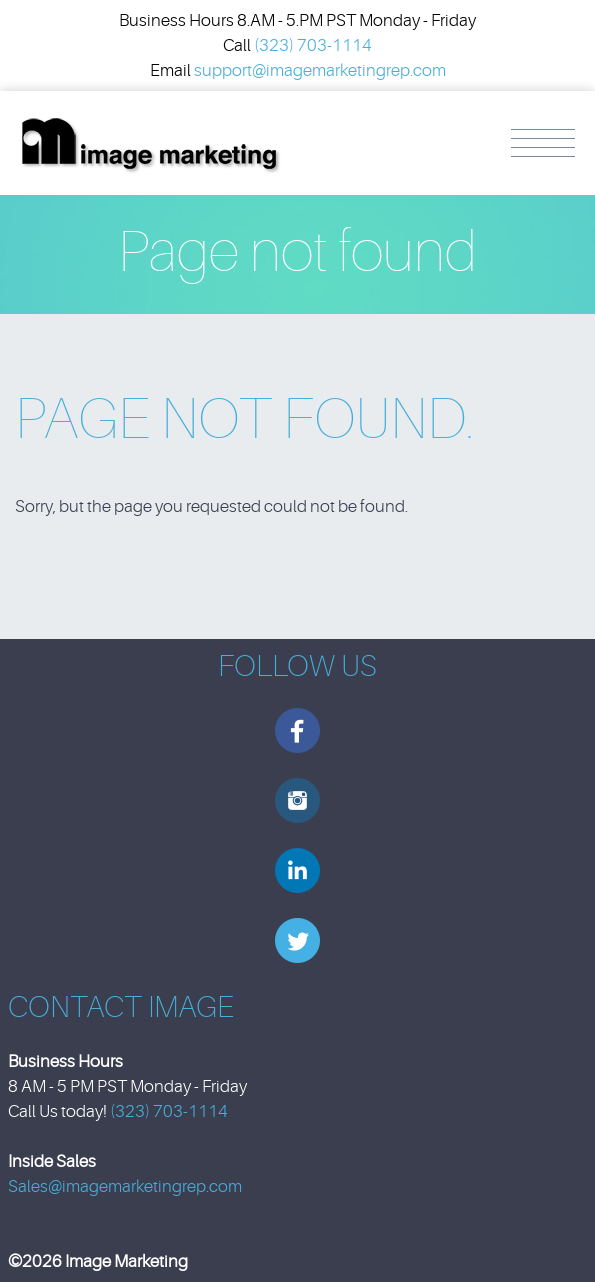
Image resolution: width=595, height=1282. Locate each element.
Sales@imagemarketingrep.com (125, 1186)
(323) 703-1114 (313, 45)
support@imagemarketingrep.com (320, 70)
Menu (543, 143)
